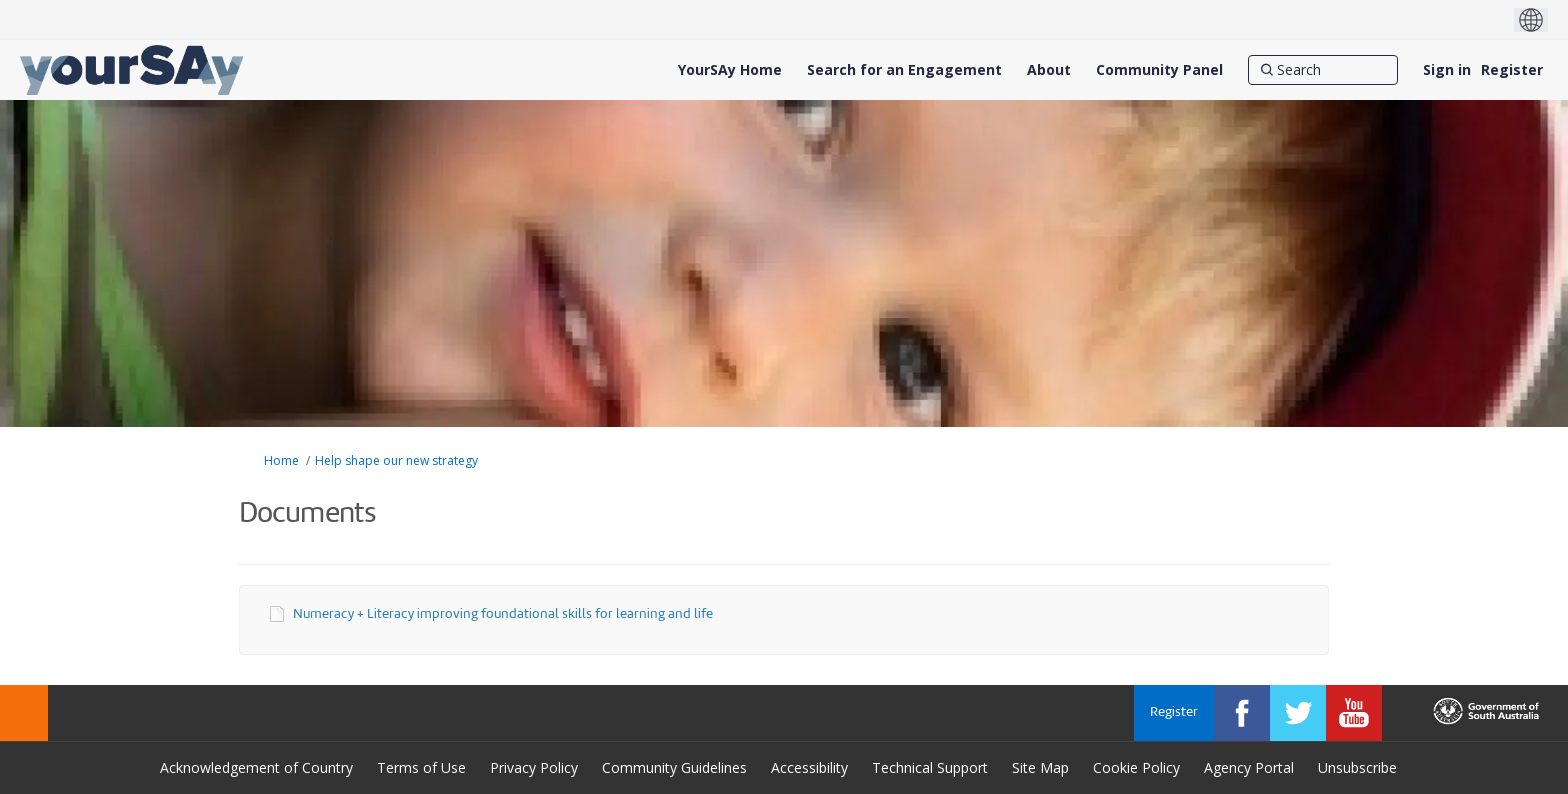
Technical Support (930, 767)
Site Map (1040, 767)
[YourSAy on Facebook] (1242, 713)
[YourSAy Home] (730, 70)
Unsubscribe (1357, 767)
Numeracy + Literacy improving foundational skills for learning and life (503, 614)
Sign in (1447, 69)
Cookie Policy (1136, 767)
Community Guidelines (674, 767)
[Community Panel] (1159, 70)
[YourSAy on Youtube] (1354, 713)
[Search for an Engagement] (904, 70)
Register (1512, 69)
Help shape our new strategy (396, 460)
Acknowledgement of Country (256, 767)
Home (281, 460)
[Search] (1323, 70)
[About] (1049, 70)
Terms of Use (421, 767)
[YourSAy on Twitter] (1298, 713)
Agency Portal (1249, 767)
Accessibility (809, 767)
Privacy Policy (534, 767)
